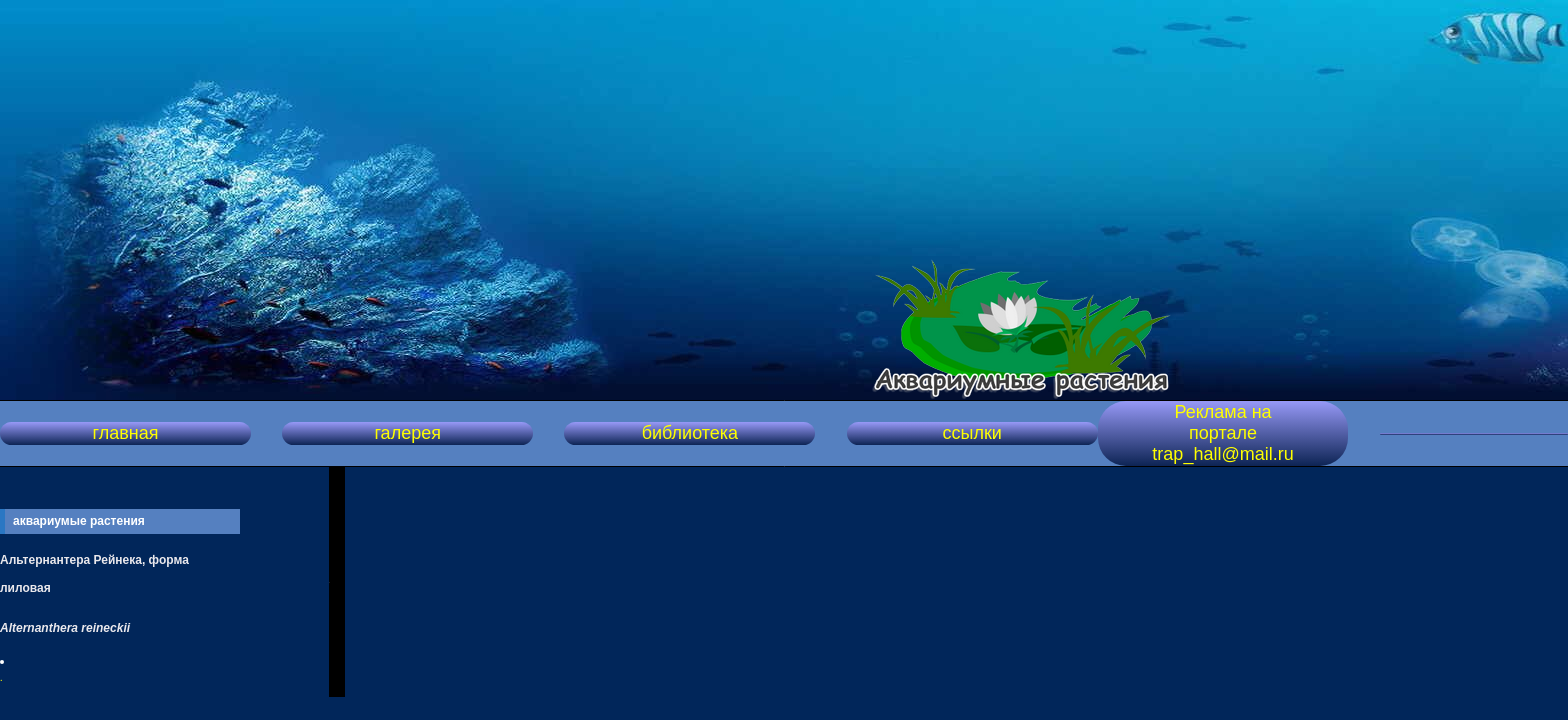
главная (125, 433)
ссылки (971, 433)
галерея (407, 433)
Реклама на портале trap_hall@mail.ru (1222, 433)
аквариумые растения (79, 521)
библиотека (690, 433)
